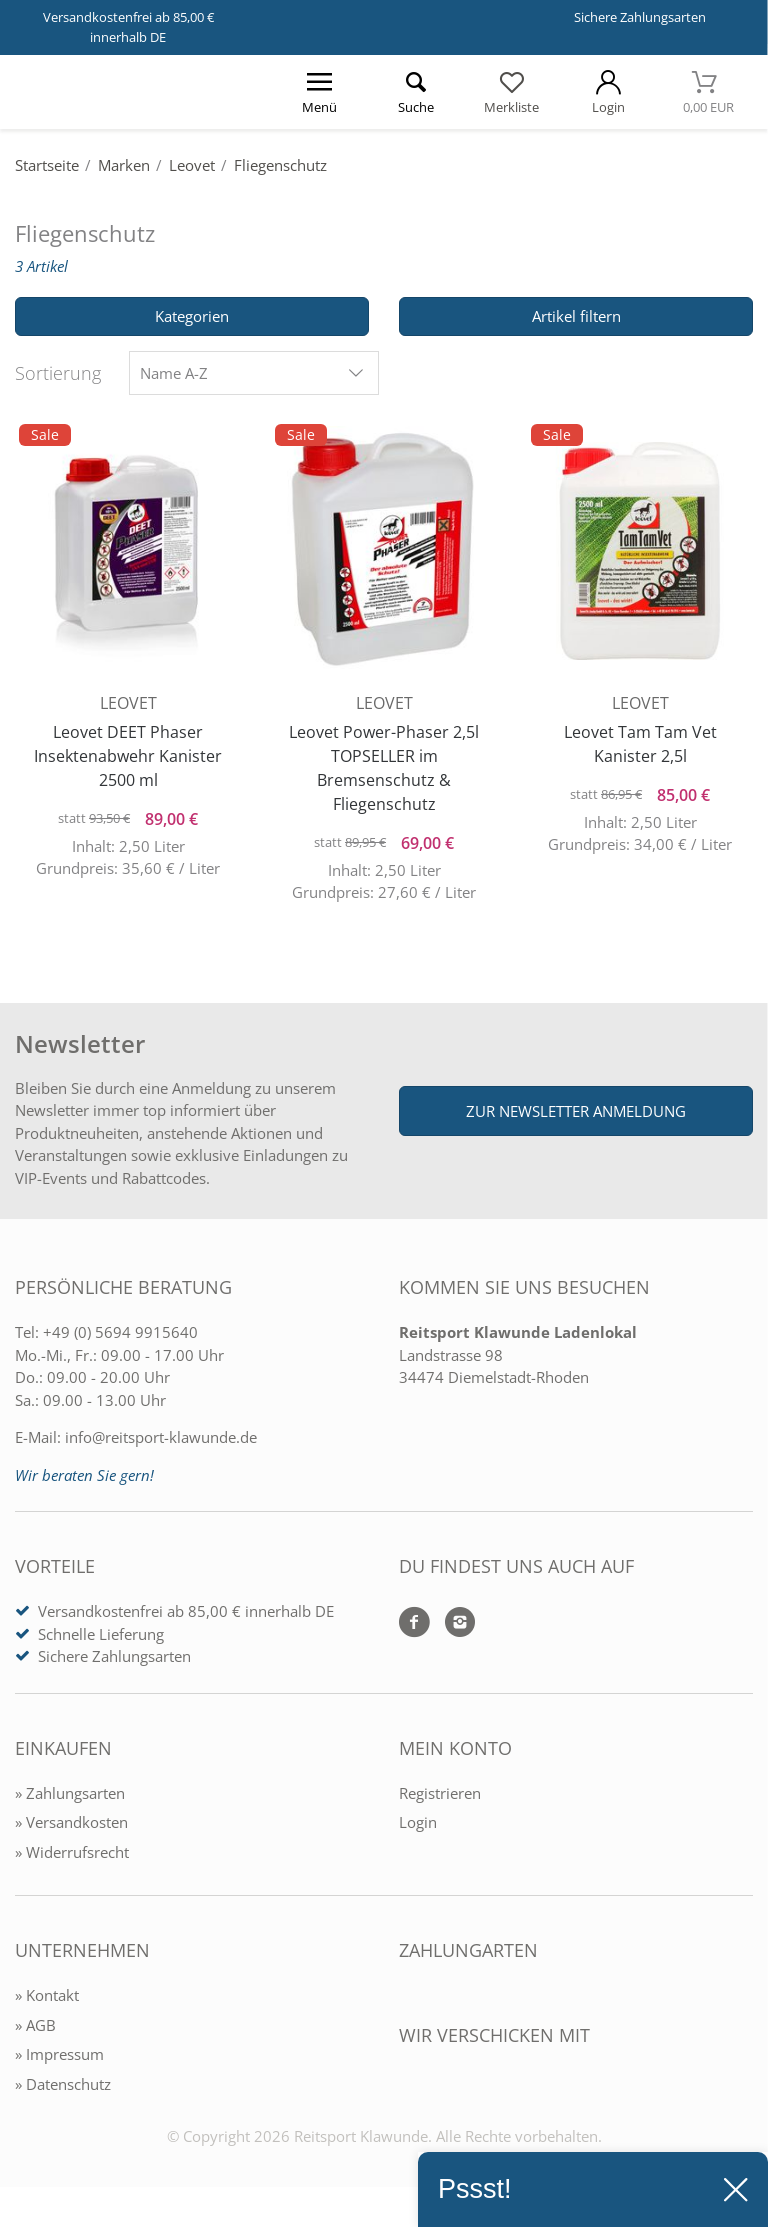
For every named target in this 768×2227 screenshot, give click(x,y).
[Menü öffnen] (319, 92)
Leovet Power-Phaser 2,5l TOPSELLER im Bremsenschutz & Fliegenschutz (384, 762)
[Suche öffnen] (415, 92)
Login (418, 1828)
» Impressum (59, 2060)
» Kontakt (47, 2001)
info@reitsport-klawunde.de (161, 1443)
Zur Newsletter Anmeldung (576, 1117)
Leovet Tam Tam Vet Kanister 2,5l (640, 738)
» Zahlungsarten (70, 1799)
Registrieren (440, 1799)
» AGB (35, 2031)
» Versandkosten (71, 1828)
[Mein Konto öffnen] (608, 92)
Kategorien (192, 316)
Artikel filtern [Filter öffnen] (576, 316)
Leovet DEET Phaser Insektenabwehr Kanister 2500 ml (128, 750)
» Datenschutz (63, 2090)
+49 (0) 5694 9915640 (120, 1338)
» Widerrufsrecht (72, 1858)
